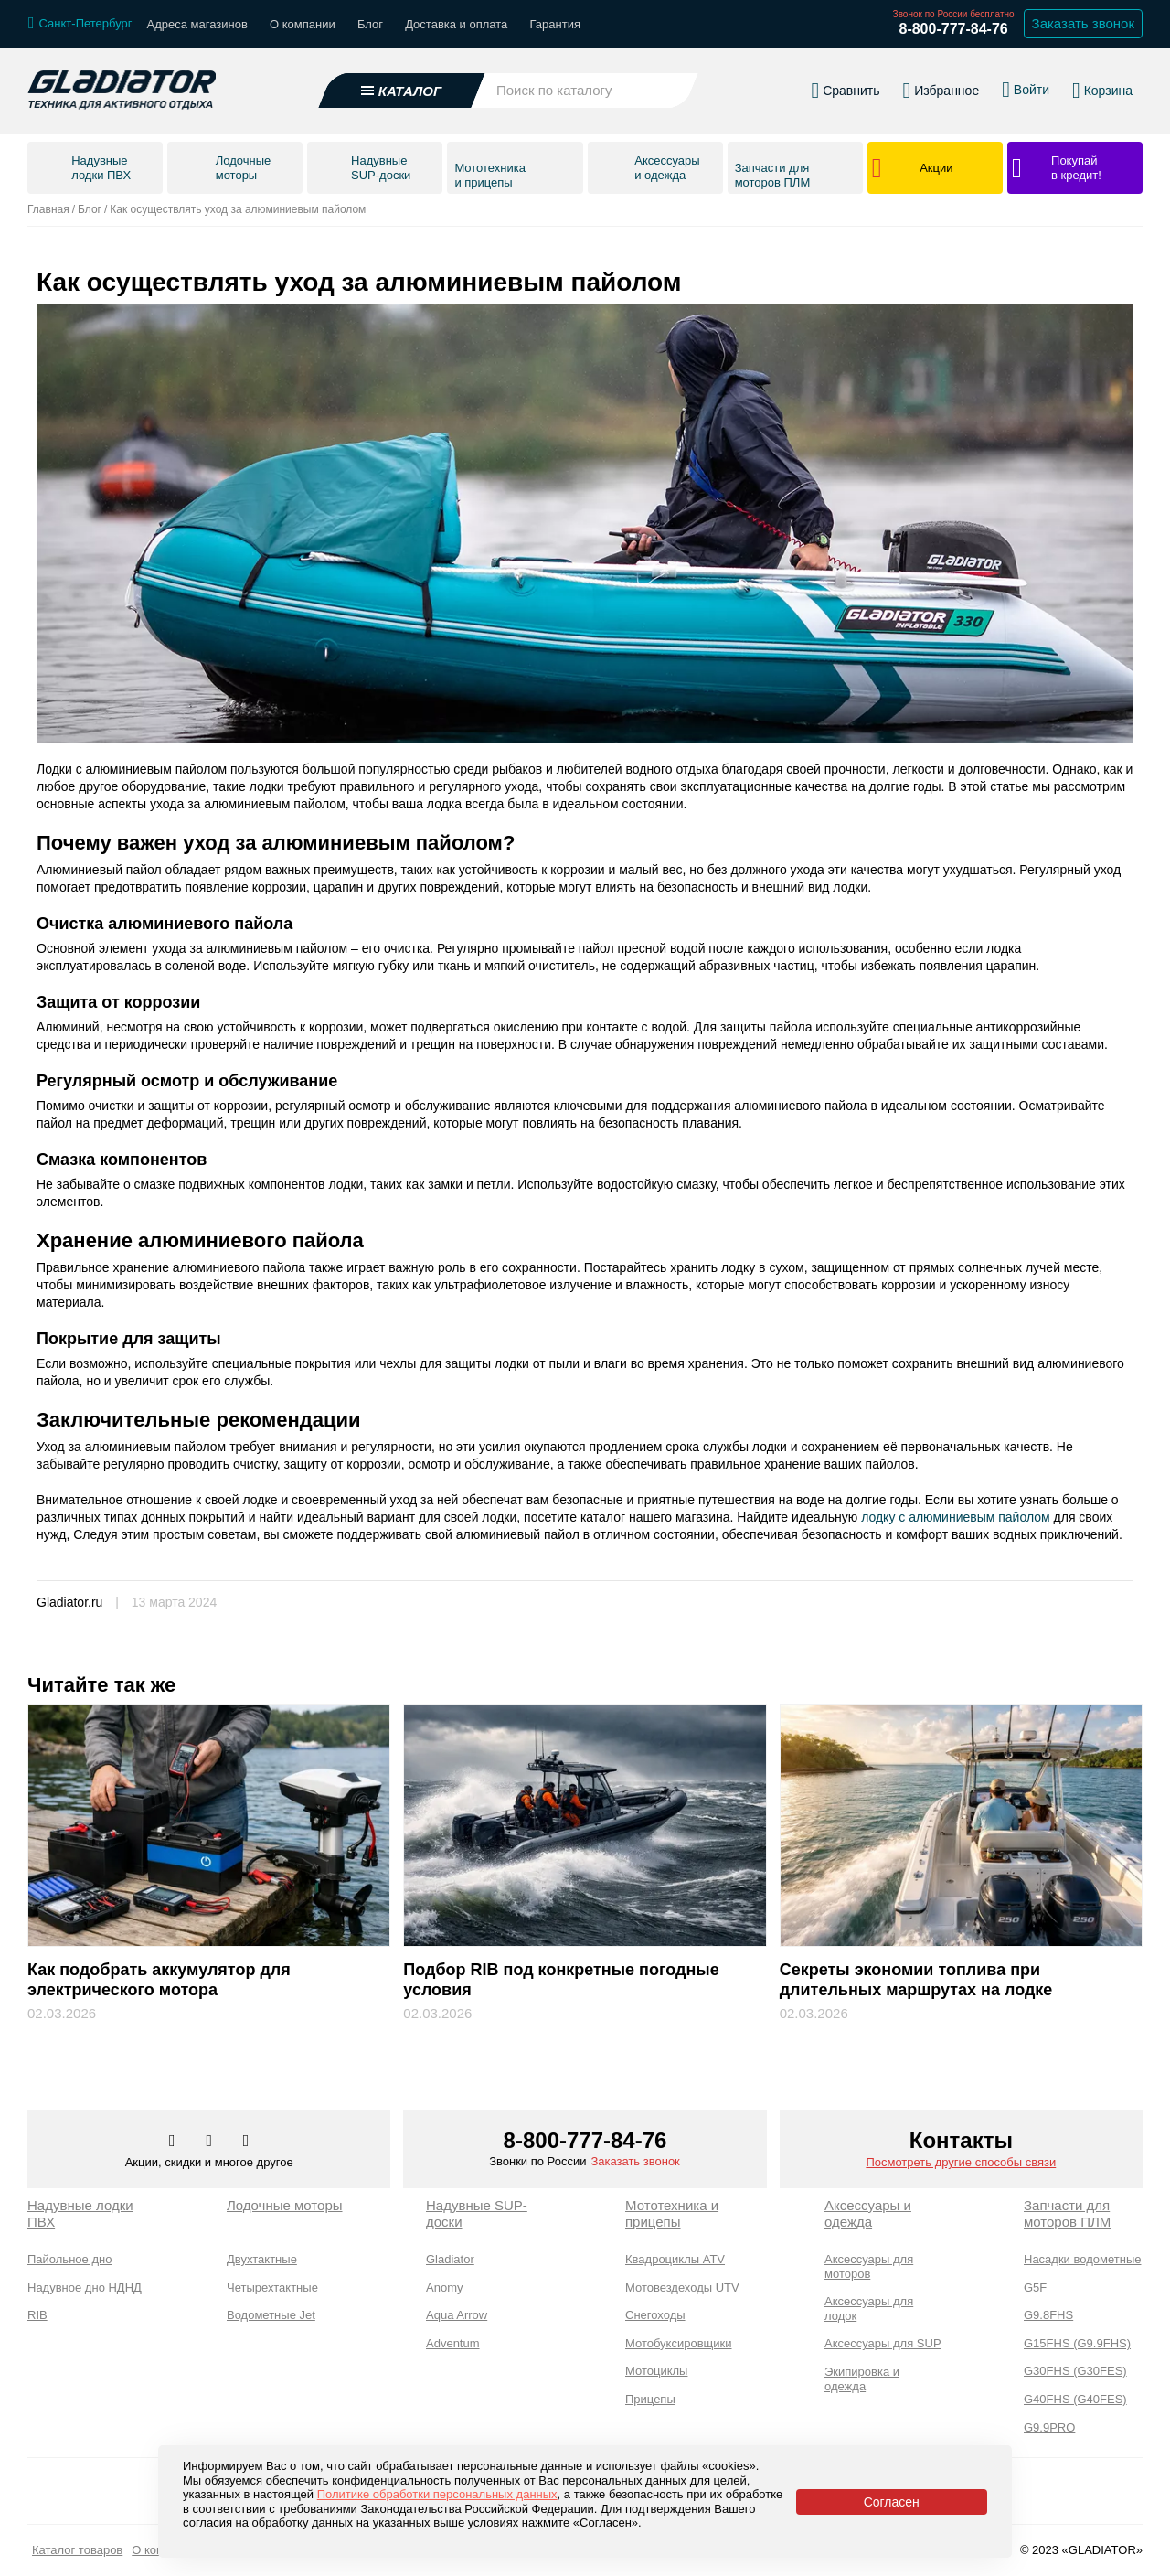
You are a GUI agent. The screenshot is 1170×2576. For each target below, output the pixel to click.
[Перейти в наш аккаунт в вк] (173, 2141)
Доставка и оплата (456, 24)
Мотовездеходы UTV (682, 2287)
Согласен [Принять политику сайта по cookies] (892, 2502)
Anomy (444, 2287)
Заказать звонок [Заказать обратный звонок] (1083, 23)
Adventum (453, 2343)
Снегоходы (655, 2315)
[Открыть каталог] (402, 90)
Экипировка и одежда (861, 2379)
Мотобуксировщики (678, 2343)
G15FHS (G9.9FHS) (1077, 2343)
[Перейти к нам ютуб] (246, 2141)
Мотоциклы (656, 2371)
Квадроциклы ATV (675, 2259)
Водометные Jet (271, 2315)
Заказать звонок (634, 2161)
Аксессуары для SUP (882, 2343)
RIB (37, 2315)
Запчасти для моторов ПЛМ (1067, 2213)
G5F (1035, 2287)
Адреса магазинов (197, 24)
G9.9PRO (1049, 2427)
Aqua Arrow (456, 2315)
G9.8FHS (1048, 2315)
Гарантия (555, 24)
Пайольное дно (69, 2259)
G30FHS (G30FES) (1075, 2371)
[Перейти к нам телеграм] (210, 2141)
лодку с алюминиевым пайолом (955, 1517)
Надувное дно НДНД (84, 2287)
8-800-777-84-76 (953, 29)
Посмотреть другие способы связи (961, 2162)
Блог (370, 24)
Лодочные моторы (285, 2205)
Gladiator (450, 2259)
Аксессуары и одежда (867, 2213)
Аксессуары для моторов (868, 2266)
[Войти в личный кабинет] (1025, 89)
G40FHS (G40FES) (1075, 2399)
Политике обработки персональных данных (437, 2494)
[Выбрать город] (80, 24)
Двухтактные (262, 2259)
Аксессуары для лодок (868, 2308)
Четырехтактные (272, 2287)
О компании (302, 24)
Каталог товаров (77, 2550)
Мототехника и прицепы (671, 2213)
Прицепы (650, 2399)
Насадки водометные (1082, 2259)
